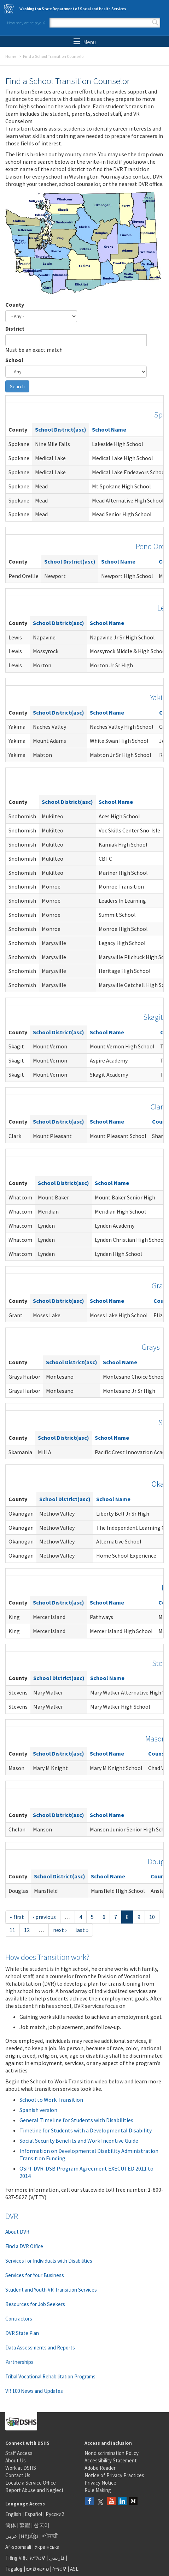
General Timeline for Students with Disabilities (76, 2120)
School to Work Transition (51, 2099)
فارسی (56, 2557)
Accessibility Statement (110, 2460)
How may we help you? (26, 22)
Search (155, 23)
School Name (109, 429)
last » (81, 1929)
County (14, 304)
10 (152, 1916)
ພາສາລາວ (37, 2568)
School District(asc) (60, 429)
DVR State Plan (22, 2333)
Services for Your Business (34, 2275)
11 (12, 1929)
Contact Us (17, 2475)
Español (33, 2514)
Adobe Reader (100, 2467)
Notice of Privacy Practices (114, 2475)
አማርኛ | (39, 2557)
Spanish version (38, 2109)
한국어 (41, 2525)
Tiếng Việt (16, 2557)
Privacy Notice (100, 2482)
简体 (10, 2525)
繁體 (25, 2525)
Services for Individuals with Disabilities (48, 2260)
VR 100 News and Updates (34, 2391)
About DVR (17, 2231)
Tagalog (14, 2568)
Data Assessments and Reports (40, 2347)
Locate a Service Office (30, 2482)
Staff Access (19, 2453)
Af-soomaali (18, 2547)
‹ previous (44, 1916)
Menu (85, 42)
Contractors (18, 2318)
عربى (11, 2536)
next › (59, 1929)
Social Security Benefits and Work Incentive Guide (78, 2140)
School (14, 359)
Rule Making (97, 2490)
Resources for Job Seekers (35, 2304)
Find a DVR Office (24, 2246)
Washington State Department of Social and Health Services (72, 8)
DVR (11, 2216)
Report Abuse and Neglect (34, 2490)
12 (27, 1929)
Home (10, 56)
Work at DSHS (20, 2467)
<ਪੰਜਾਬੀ (50, 2536)
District (14, 328)
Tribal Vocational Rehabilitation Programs (50, 2376)
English (13, 2514)
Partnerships (19, 2362)
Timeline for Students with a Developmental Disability (85, 2130)
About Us (15, 2460)
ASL (74, 2568)
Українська (47, 2547)
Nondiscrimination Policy (111, 2453)
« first (17, 1916)
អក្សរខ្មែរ (29, 2536)
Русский (55, 2514)
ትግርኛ (59, 2568)
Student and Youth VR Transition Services (51, 2289)
